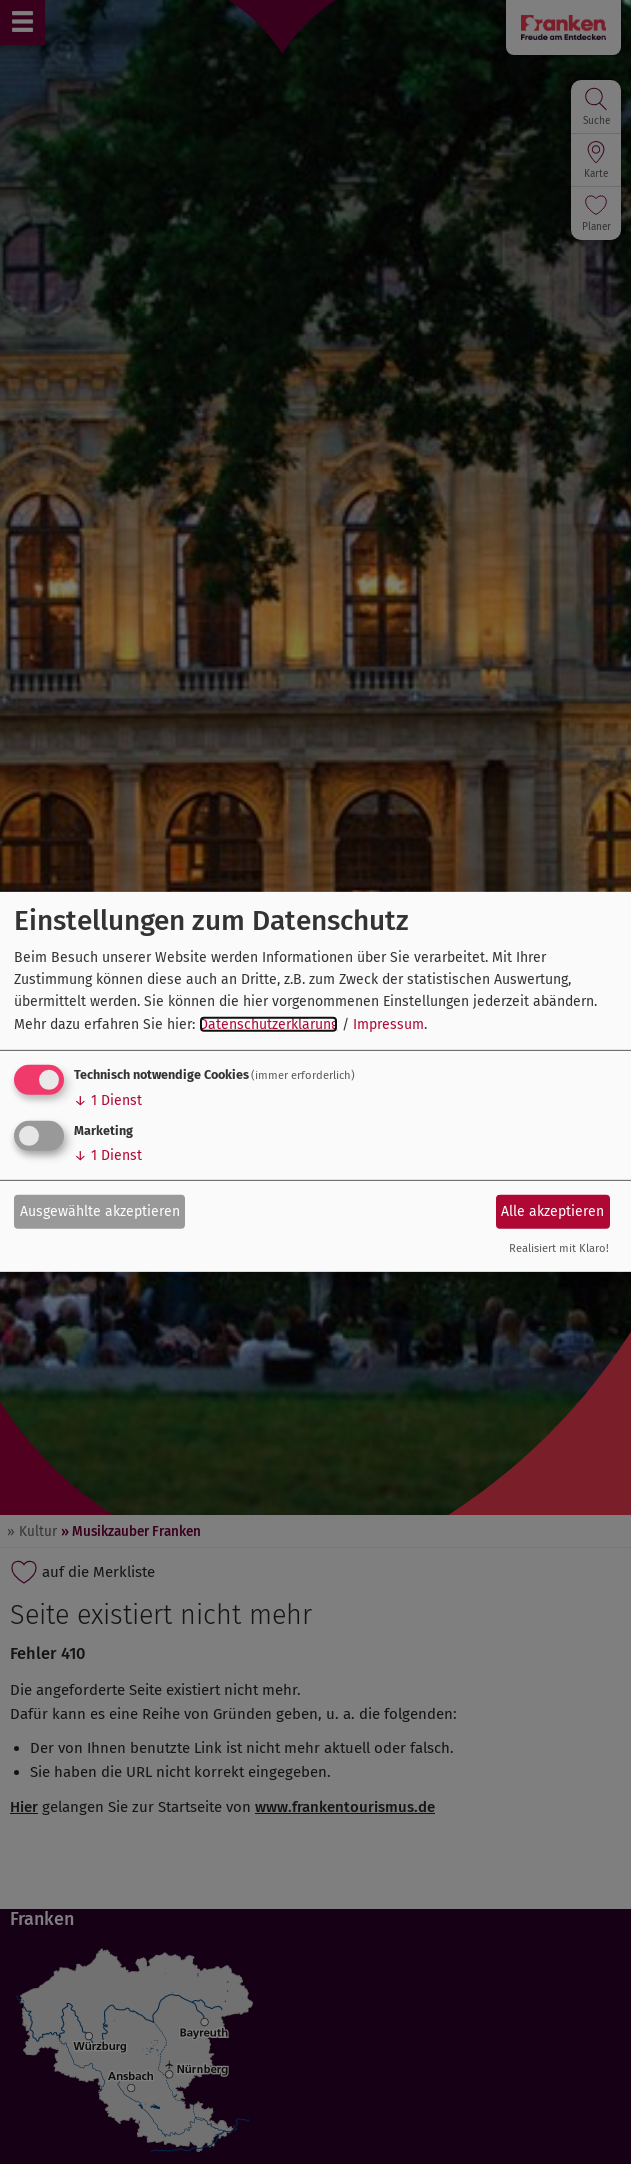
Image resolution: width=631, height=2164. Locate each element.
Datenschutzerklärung (268, 1024)
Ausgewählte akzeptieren (100, 1210)
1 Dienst (108, 1100)
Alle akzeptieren (552, 1210)
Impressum (388, 1024)
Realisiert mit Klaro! (559, 1248)
